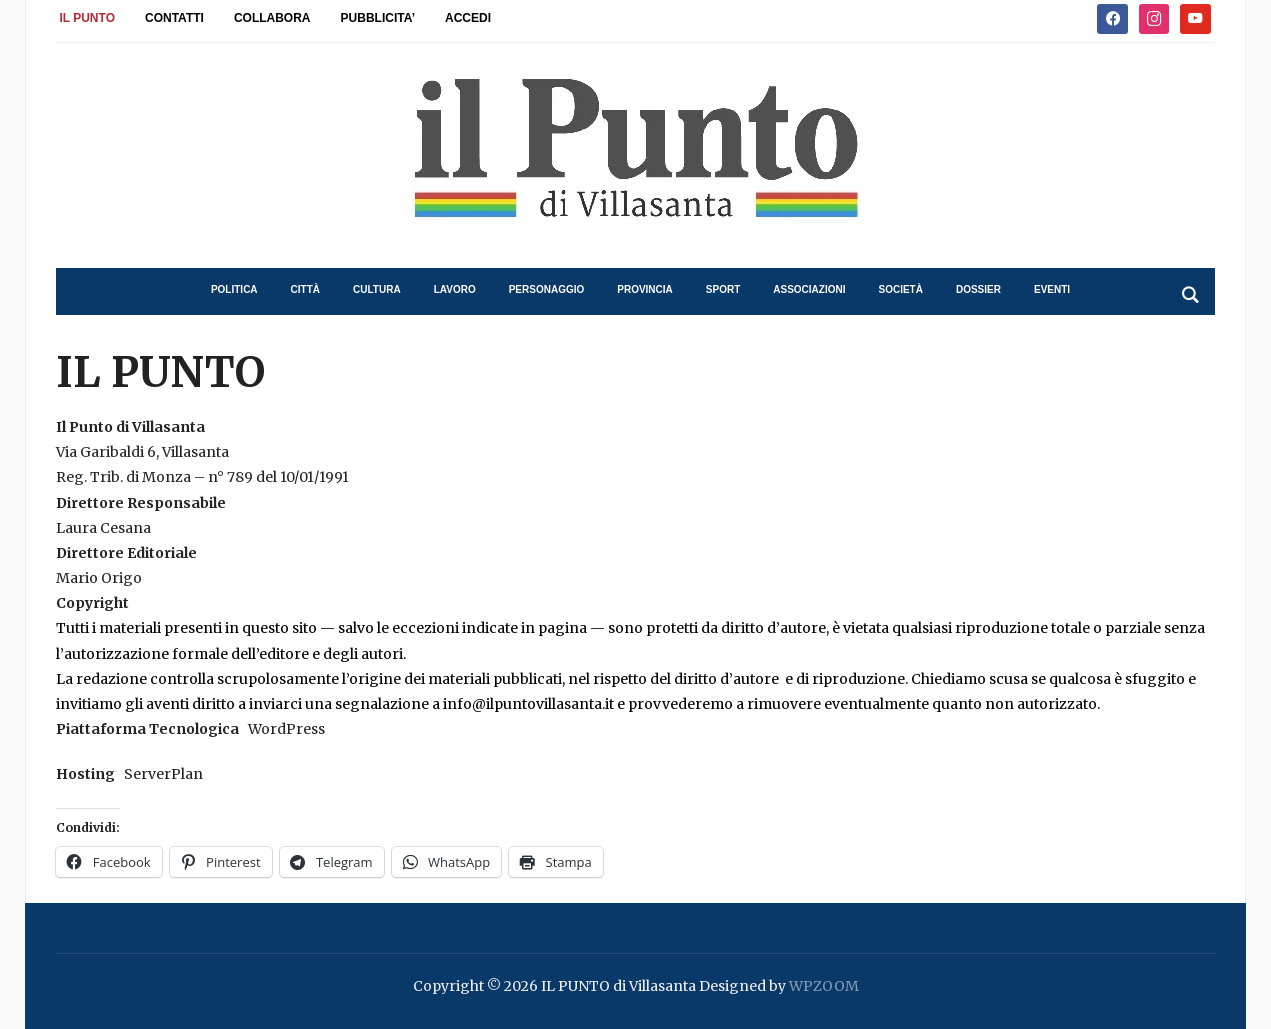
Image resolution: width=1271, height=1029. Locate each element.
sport (723, 289)
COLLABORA (272, 18)
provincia (645, 289)
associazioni (809, 289)
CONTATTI (174, 18)
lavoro (455, 289)
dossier (978, 289)
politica (234, 289)
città (305, 289)
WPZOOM (824, 986)
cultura (377, 289)
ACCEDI (468, 18)
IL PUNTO (87, 18)
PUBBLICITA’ (378, 18)
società (901, 289)
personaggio (547, 289)
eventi (1052, 289)
